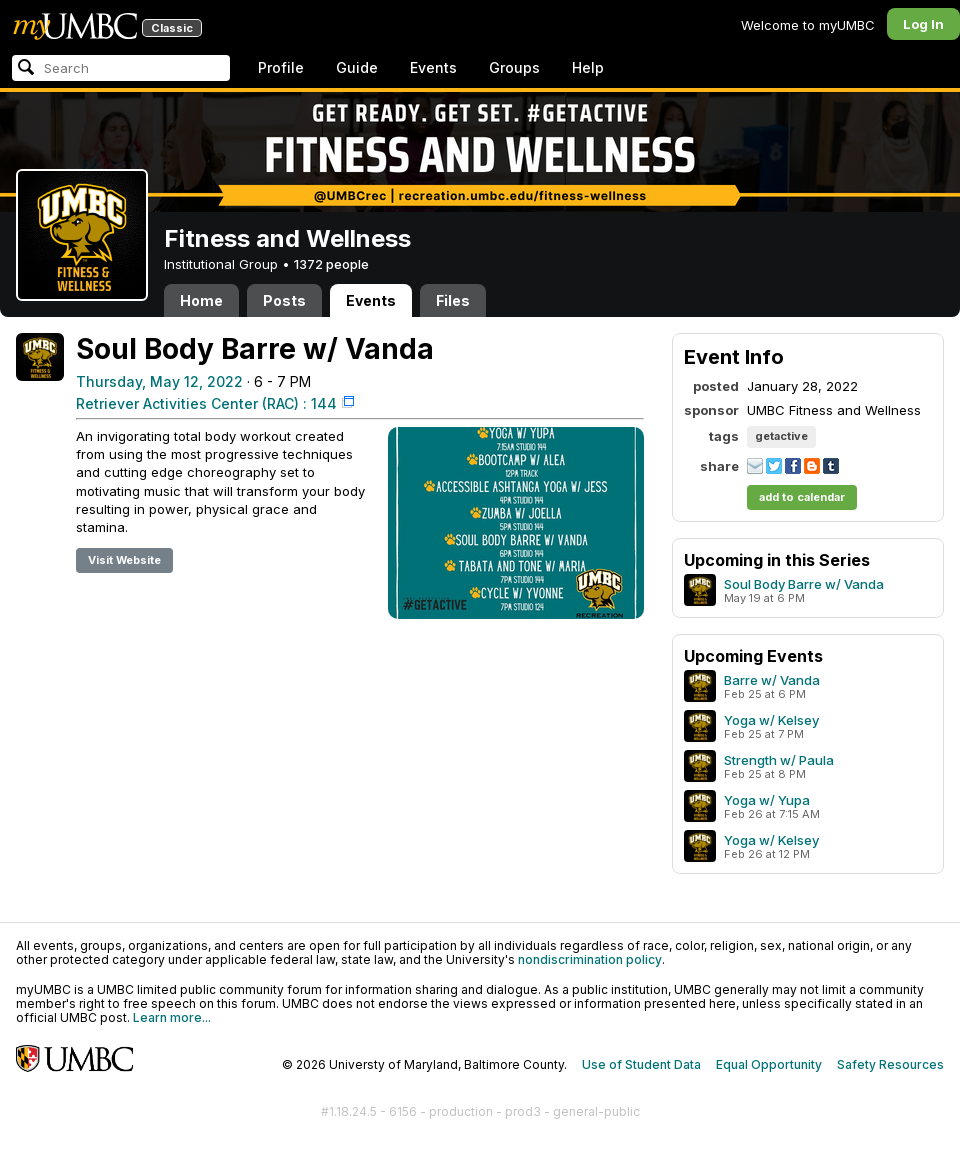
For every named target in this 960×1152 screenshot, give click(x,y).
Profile (281, 67)
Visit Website (124, 560)
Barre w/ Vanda (772, 680)
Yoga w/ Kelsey (771, 720)
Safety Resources (890, 1064)
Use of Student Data (641, 1064)
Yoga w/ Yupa (767, 800)
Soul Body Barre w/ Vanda (804, 584)
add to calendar (802, 497)
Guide (357, 67)
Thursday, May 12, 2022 (159, 381)
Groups (514, 67)
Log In (923, 24)
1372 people (331, 264)
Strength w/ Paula (779, 760)
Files (453, 300)
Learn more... (172, 1017)
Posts (284, 300)
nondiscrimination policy (590, 959)
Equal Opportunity (769, 1064)
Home (201, 300)
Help (588, 67)
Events (433, 67)
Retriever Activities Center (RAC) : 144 (206, 403)
